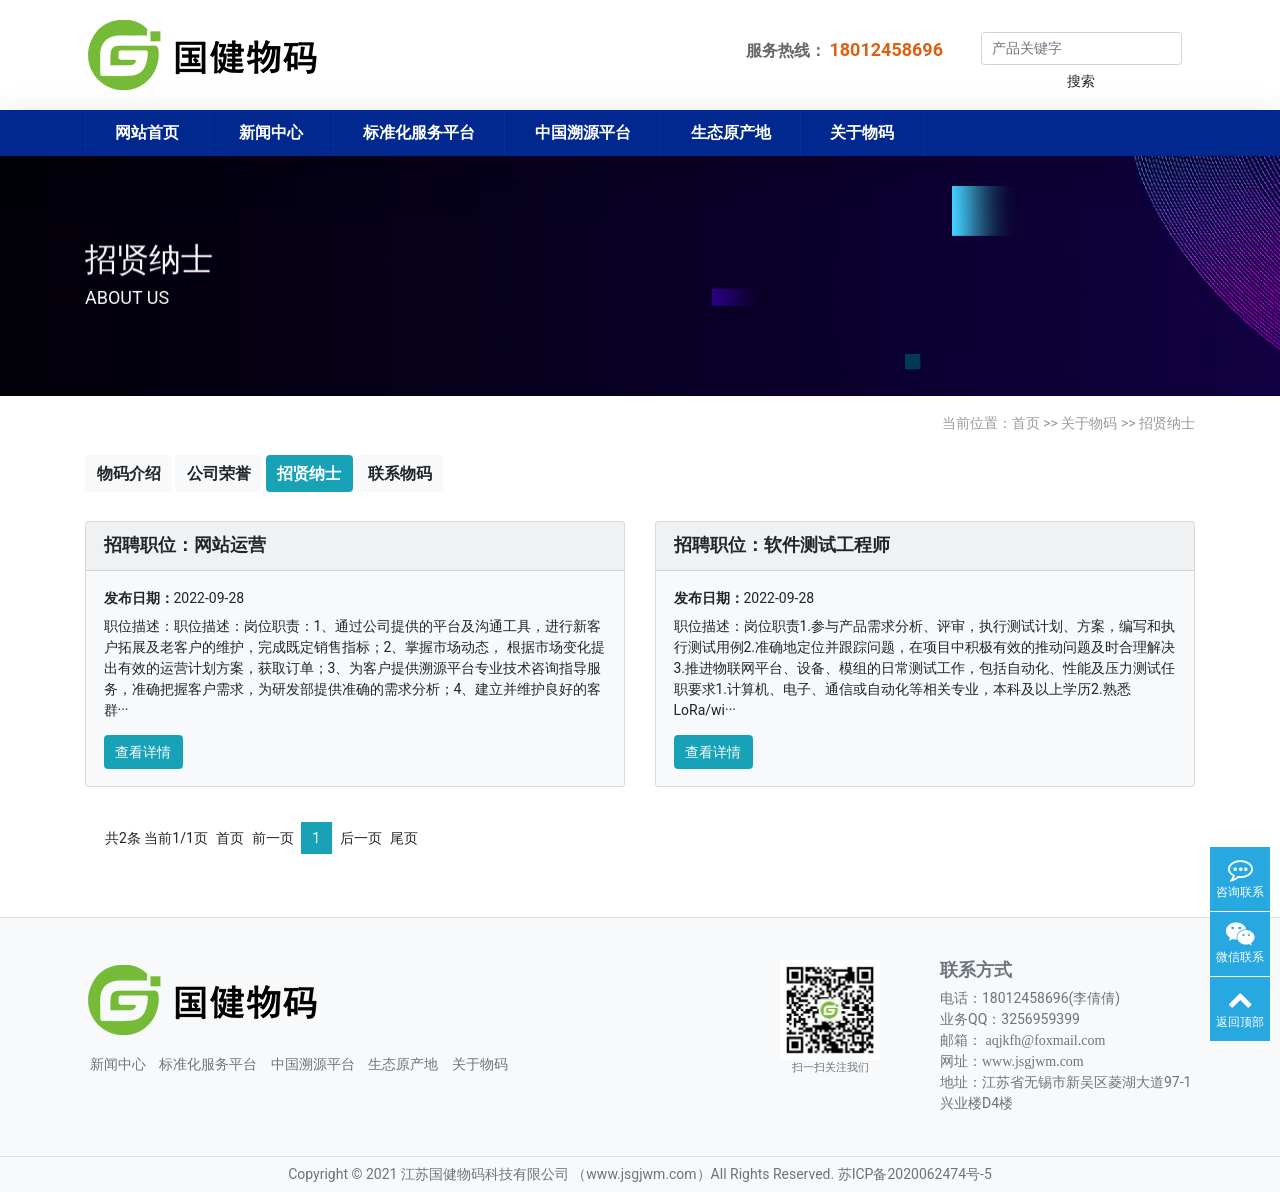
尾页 (404, 838)
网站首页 (147, 132)
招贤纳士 (1167, 423)
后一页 (361, 838)
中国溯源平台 (583, 132)
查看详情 (143, 752)
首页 (1026, 423)
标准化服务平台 (419, 132)
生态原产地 (731, 132)
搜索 (1081, 81)
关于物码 (862, 132)
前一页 (273, 838)
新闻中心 (271, 132)
